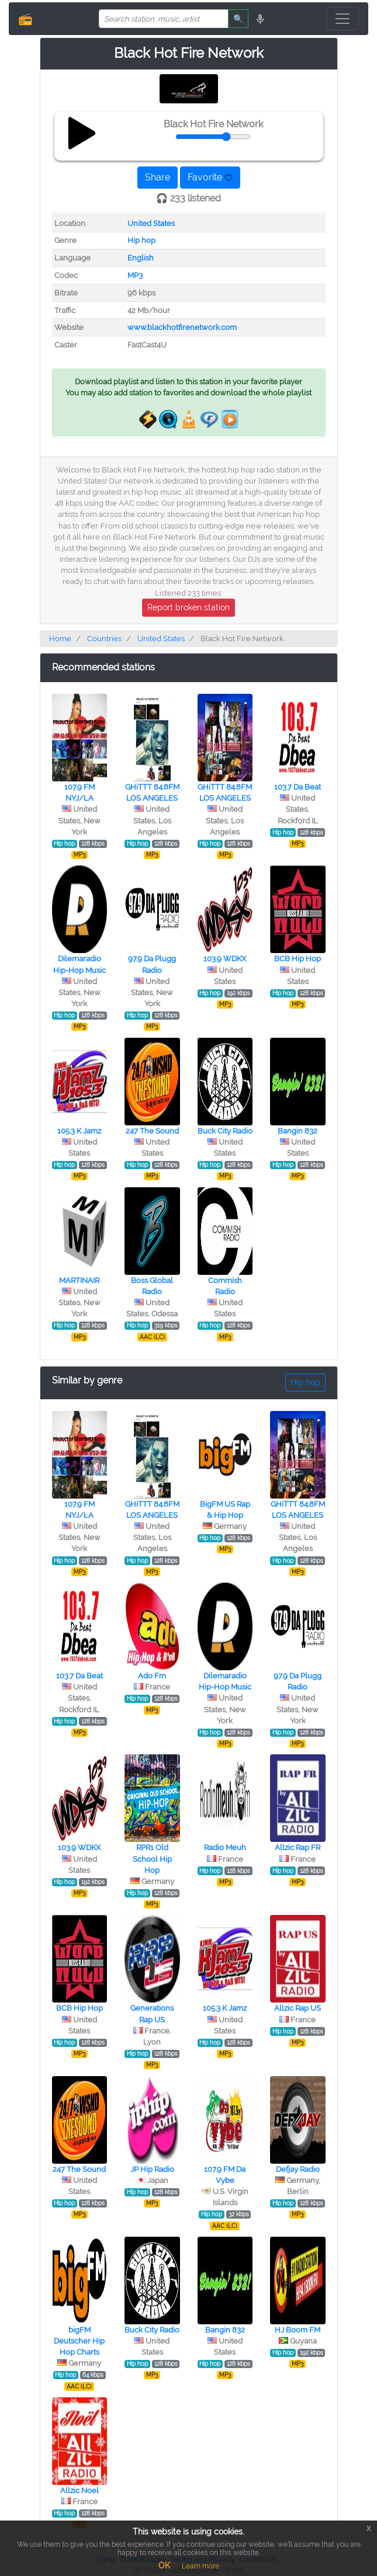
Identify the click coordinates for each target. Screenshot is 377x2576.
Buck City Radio (225, 1131)
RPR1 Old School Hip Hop (152, 1858)
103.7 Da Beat (297, 787)
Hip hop (141, 240)
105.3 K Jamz (79, 1131)
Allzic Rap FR (297, 1847)
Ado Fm (152, 1675)
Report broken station (188, 607)
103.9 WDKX (224, 958)
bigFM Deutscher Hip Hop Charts (79, 2340)
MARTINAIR (79, 1280)
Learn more (200, 2566)
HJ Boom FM (297, 2329)
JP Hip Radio (152, 2169)
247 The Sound (152, 1131)
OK (164, 2565)
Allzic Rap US (297, 2008)
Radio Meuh (225, 1847)
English (140, 257)
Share (157, 177)
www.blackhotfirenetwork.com (182, 327)
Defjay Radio (298, 2169)
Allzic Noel (79, 2490)
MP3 (135, 275)
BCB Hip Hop (297, 958)
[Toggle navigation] (342, 18)
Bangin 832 (297, 1131)
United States (151, 223)
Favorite (210, 177)
